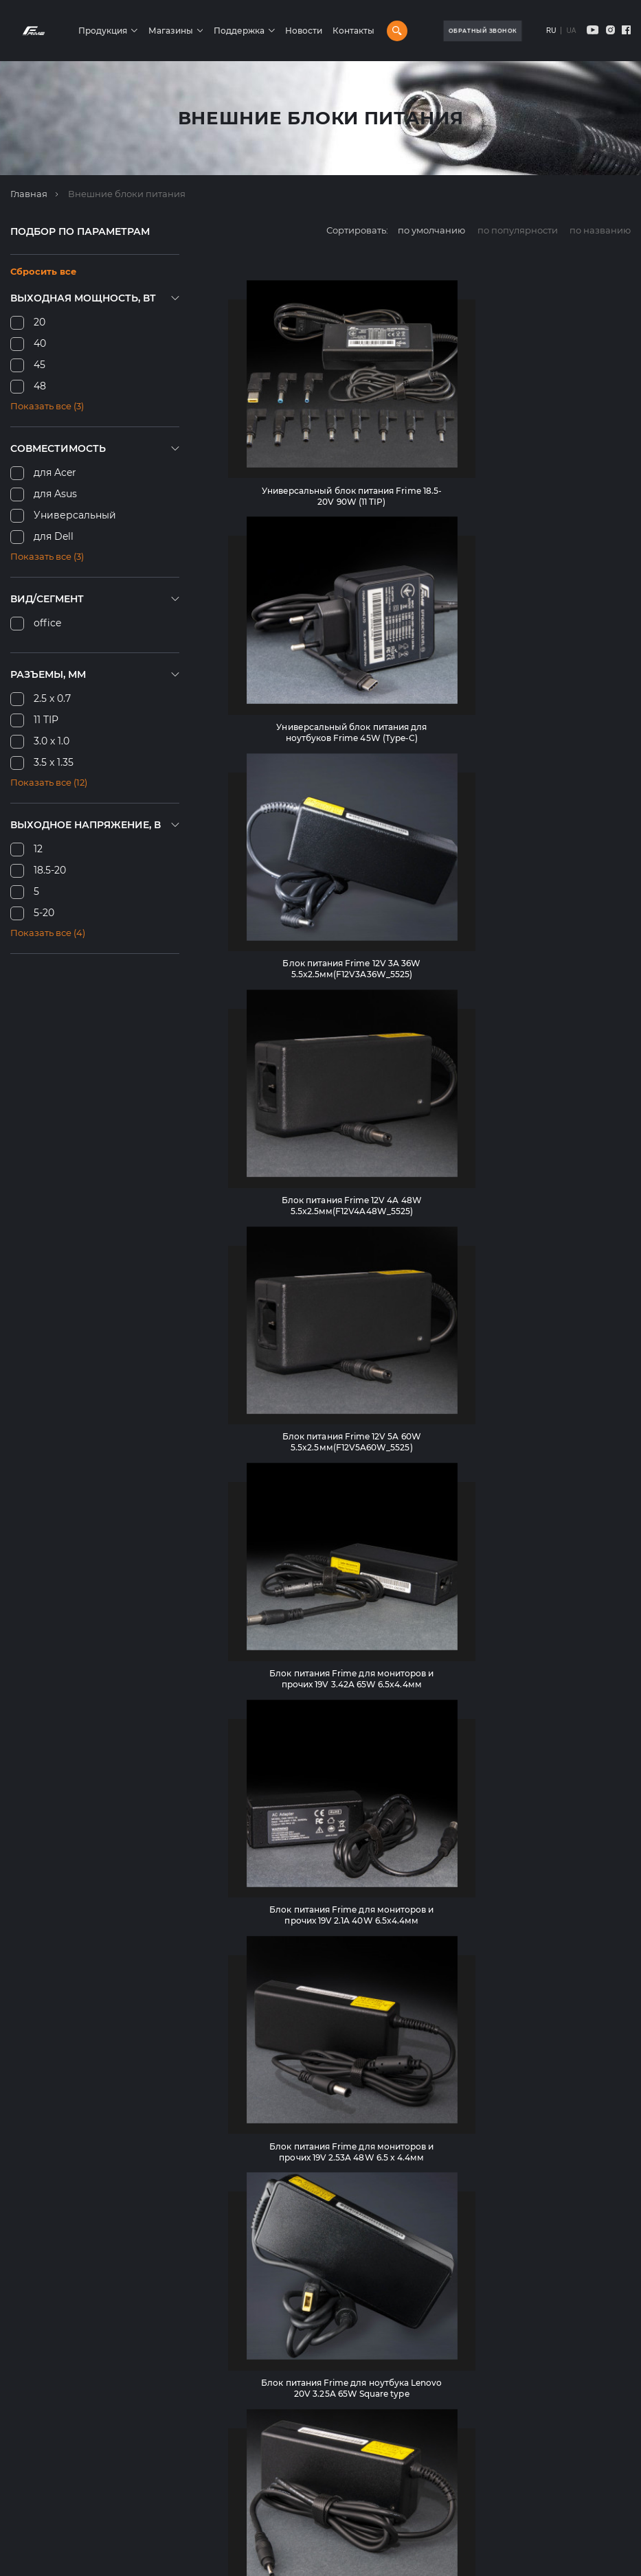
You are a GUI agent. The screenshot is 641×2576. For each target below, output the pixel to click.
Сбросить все (43, 271)
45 (39, 364)
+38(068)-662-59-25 (52, 2358)
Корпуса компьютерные (294, 2336)
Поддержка (265, 31)
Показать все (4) (47, 932)
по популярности (517, 230)
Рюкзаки (259, 2410)
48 (40, 386)
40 (40, 343)
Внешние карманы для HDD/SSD (317, 2499)
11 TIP (46, 720)
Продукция (128, 31)
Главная (28, 193)
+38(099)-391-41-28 (51, 2374)
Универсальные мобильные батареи (325, 2514)
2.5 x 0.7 (52, 698)
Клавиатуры (266, 2350)
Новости (329, 31)
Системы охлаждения (289, 2380)
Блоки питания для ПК (292, 2365)
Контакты (380, 31)
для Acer (55, 472)
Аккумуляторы (272, 2395)
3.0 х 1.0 (51, 741)
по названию (600, 230)
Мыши (253, 2424)
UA (571, 30)
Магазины (196, 31)
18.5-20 (50, 870)
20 (39, 322)
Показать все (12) (48, 782)
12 (38, 849)
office (47, 623)
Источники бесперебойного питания (326, 2454)
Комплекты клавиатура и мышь (312, 2440)
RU (551, 30)
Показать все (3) (47, 405)
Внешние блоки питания (297, 2484)
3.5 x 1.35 (54, 762)
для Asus (55, 494)
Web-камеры (269, 2528)
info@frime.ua (43, 2389)
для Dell (54, 536)
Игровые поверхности (290, 2469)
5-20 (44, 913)
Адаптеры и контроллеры (299, 2543)
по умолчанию (431, 230)
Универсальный (75, 515)
